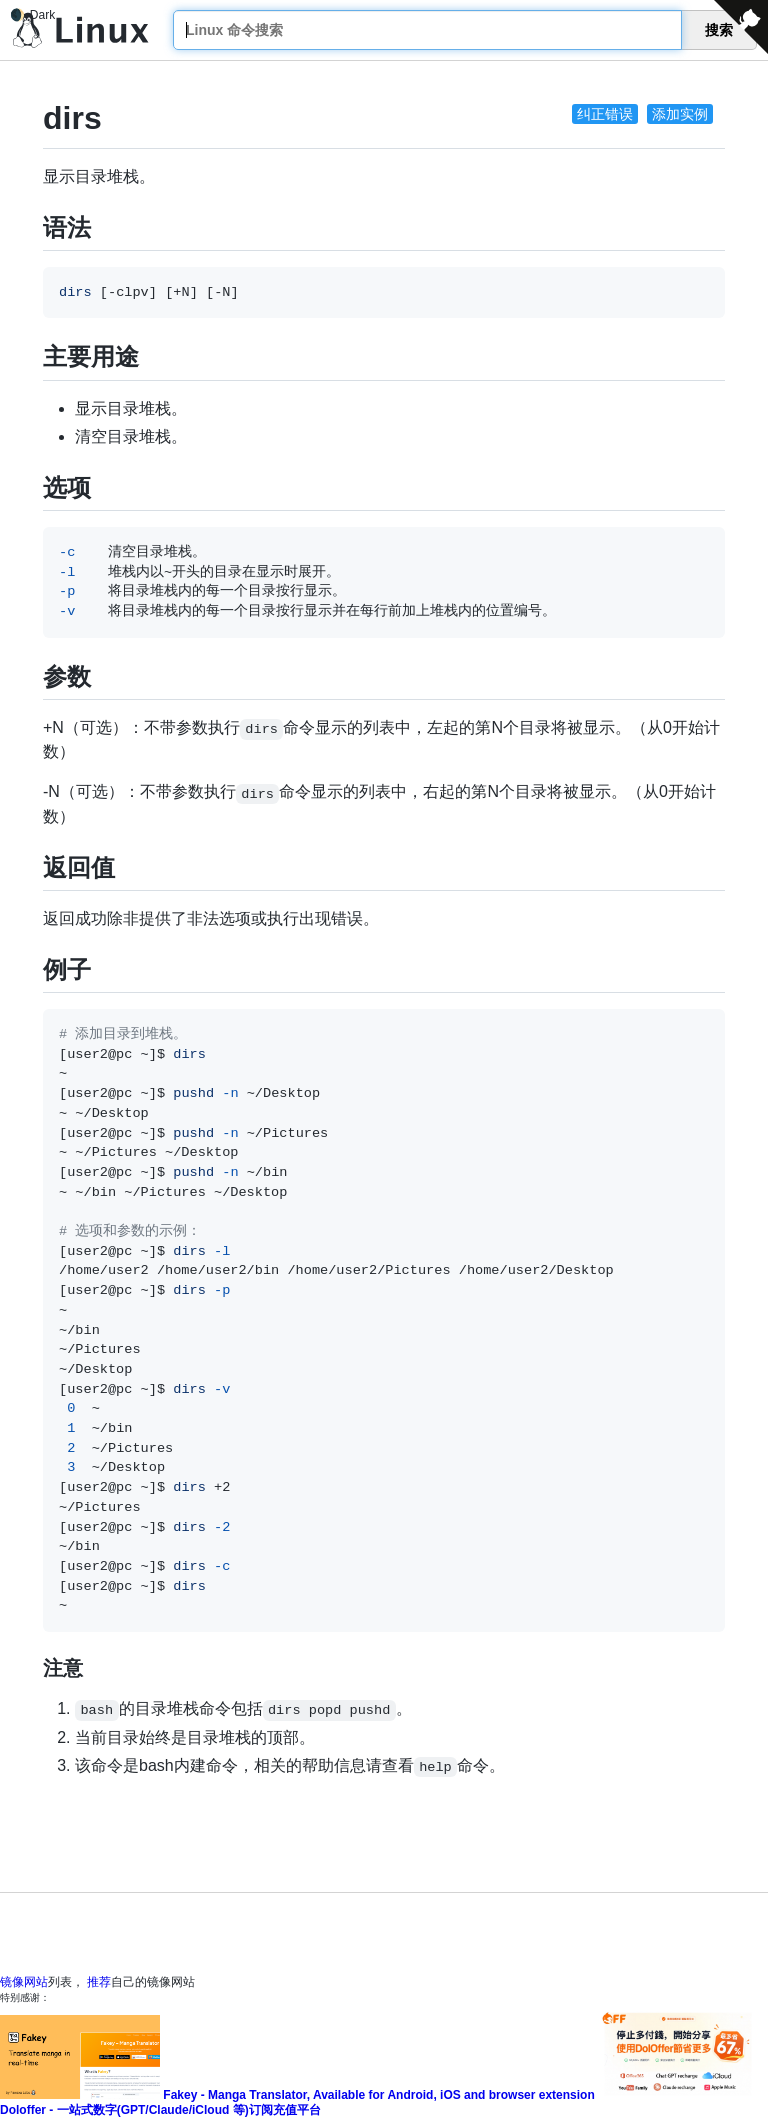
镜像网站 (24, 1982)
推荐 (99, 1982)
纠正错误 (605, 114)
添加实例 (680, 114)
